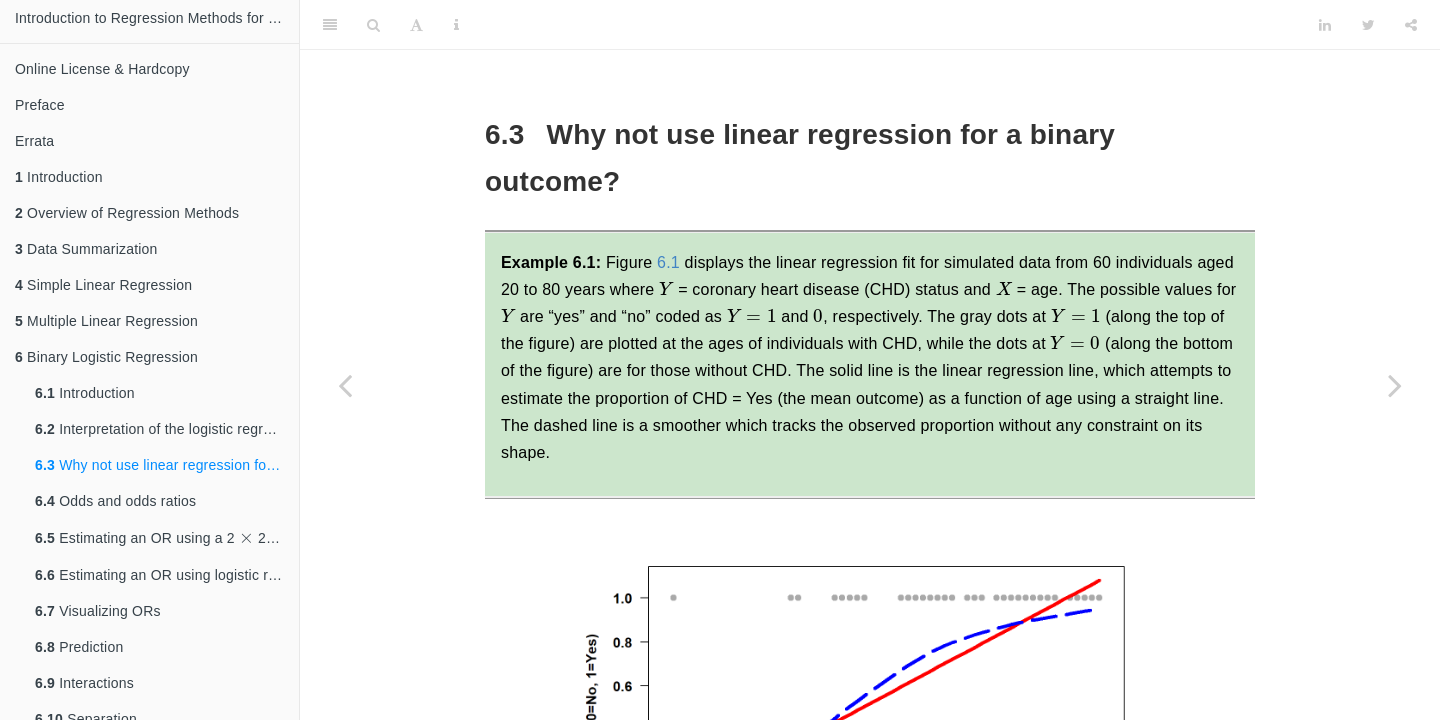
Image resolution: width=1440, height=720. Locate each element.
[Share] (1411, 25)
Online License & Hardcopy (102, 69)
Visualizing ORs (98, 611)
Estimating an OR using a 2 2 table (167, 534)
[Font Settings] (416, 25)
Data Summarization (86, 249)
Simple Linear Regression (103, 285)
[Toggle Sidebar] (330, 25)
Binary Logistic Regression (106, 357)
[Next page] (1395, 385)
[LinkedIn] (1325, 25)
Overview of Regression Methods (127, 213)
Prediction (79, 647)
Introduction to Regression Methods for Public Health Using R (157, 18)
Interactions (84, 683)
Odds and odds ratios (115, 501)
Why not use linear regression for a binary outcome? (167, 465)
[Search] (373, 25)
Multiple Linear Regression (106, 321)
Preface (40, 105)
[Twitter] (1368, 25)
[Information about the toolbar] (456, 25)
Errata (34, 141)
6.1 (668, 262)
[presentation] (246, 536)
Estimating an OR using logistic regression (167, 575)
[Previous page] (345, 385)
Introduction (59, 177)
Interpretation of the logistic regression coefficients (167, 429)
